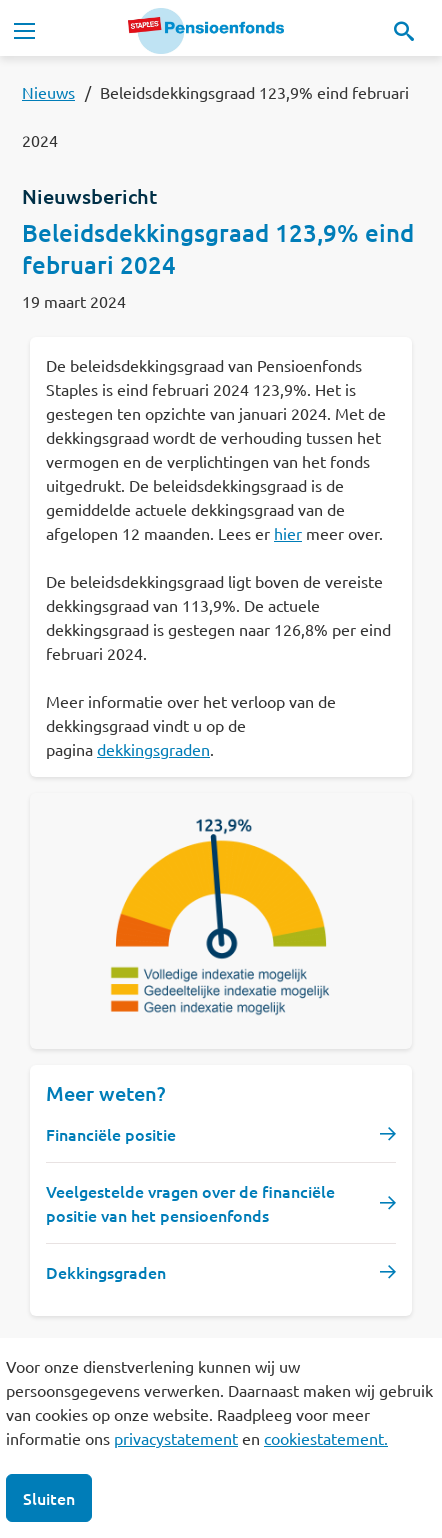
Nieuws (48, 92)
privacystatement (176, 1438)
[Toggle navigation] (24, 31)
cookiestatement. (326, 1438)
